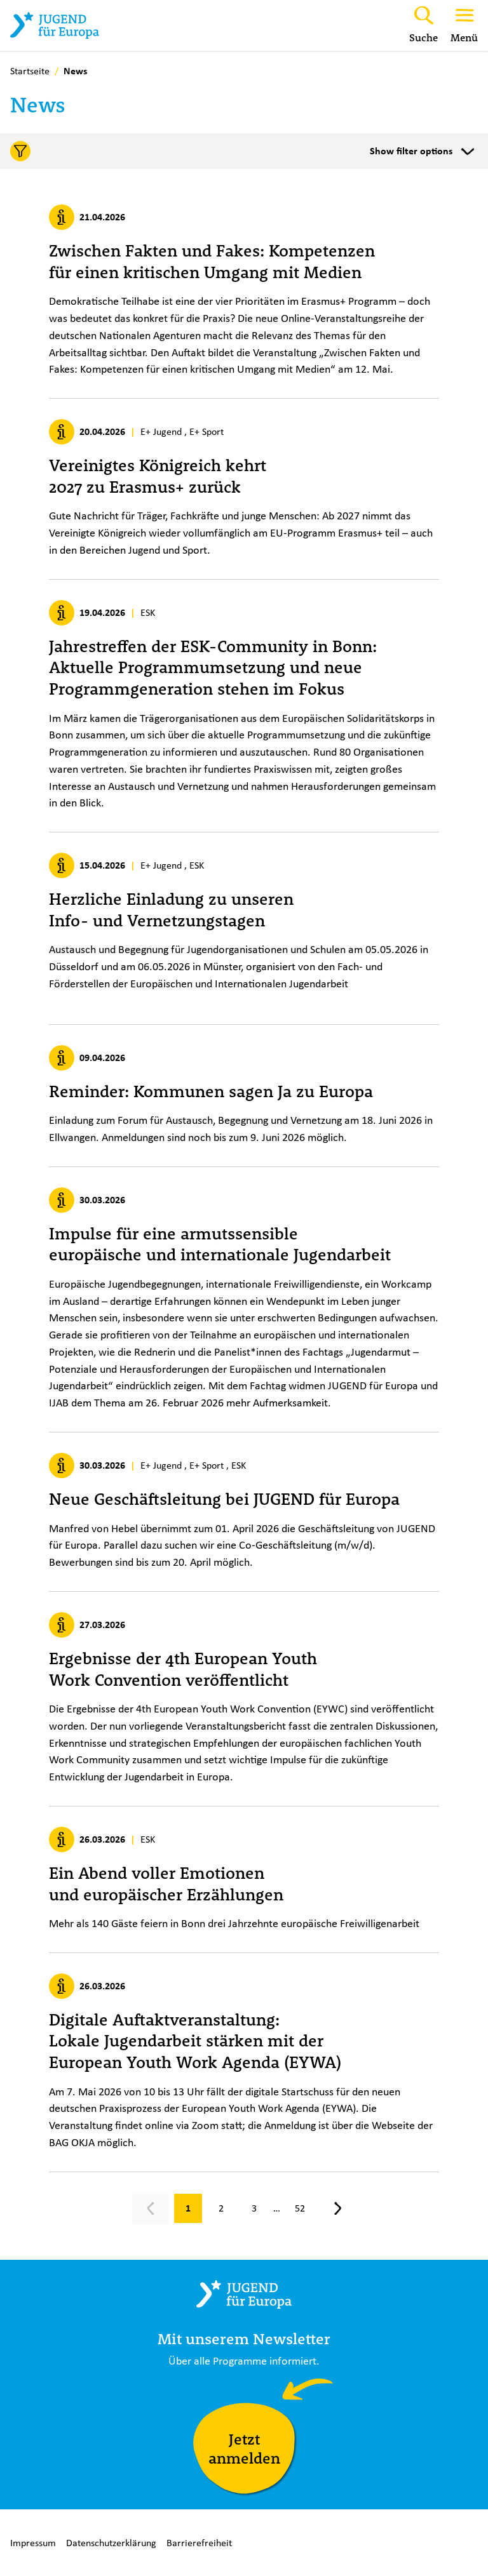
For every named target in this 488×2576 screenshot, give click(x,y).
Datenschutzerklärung (111, 2542)
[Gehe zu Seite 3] (254, 2208)
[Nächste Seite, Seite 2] (338, 2208)
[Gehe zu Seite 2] (221, 2208)
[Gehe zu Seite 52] (300, 2208)
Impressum (33, 2542)
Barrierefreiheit (199, 2542)
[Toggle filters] (244, 151)
